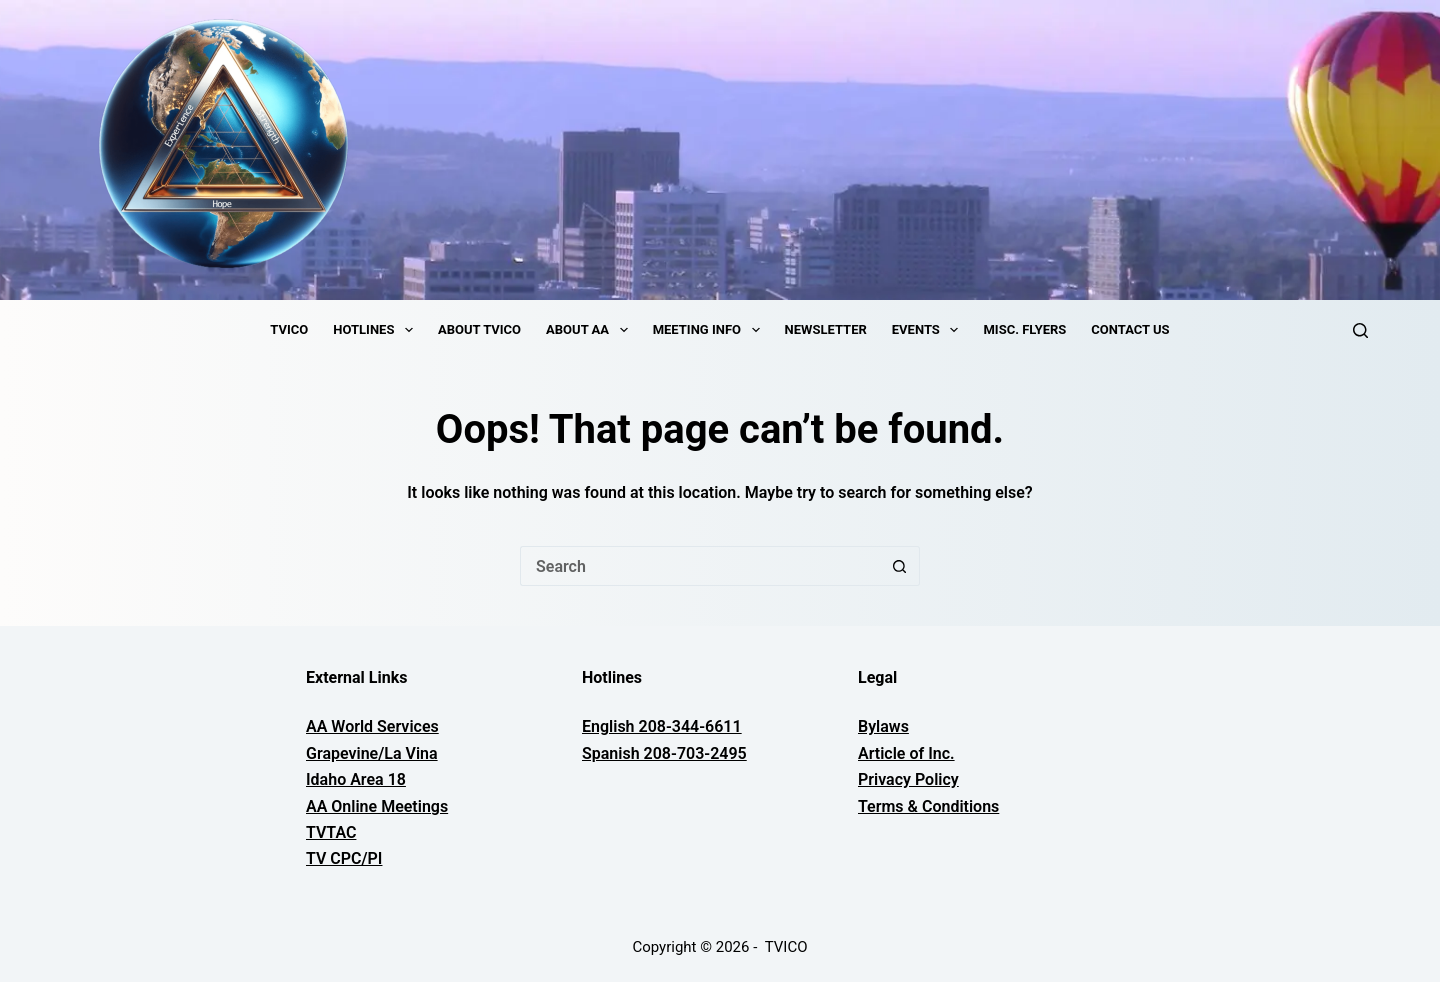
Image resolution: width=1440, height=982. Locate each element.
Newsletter (826, 329)
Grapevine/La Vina (372, 753)
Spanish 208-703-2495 (664, 753)
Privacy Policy (908, 779)
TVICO (289, 329)
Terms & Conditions (928, 806)
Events (929, 330)
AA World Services (372, 726)
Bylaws (883, 726)
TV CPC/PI (344, 858)
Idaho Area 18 (356, 779)
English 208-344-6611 (662, 726)
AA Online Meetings (377, 806)
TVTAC (331, 832)
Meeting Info (710, 330)
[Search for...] (700, 566)
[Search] (1360, 330)
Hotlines (377, 330)
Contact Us (1130, 329)
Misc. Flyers (1024, 329)
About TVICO (479, 329)
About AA (591, 330)
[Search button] (900, 566)
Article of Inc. (906, 753)
